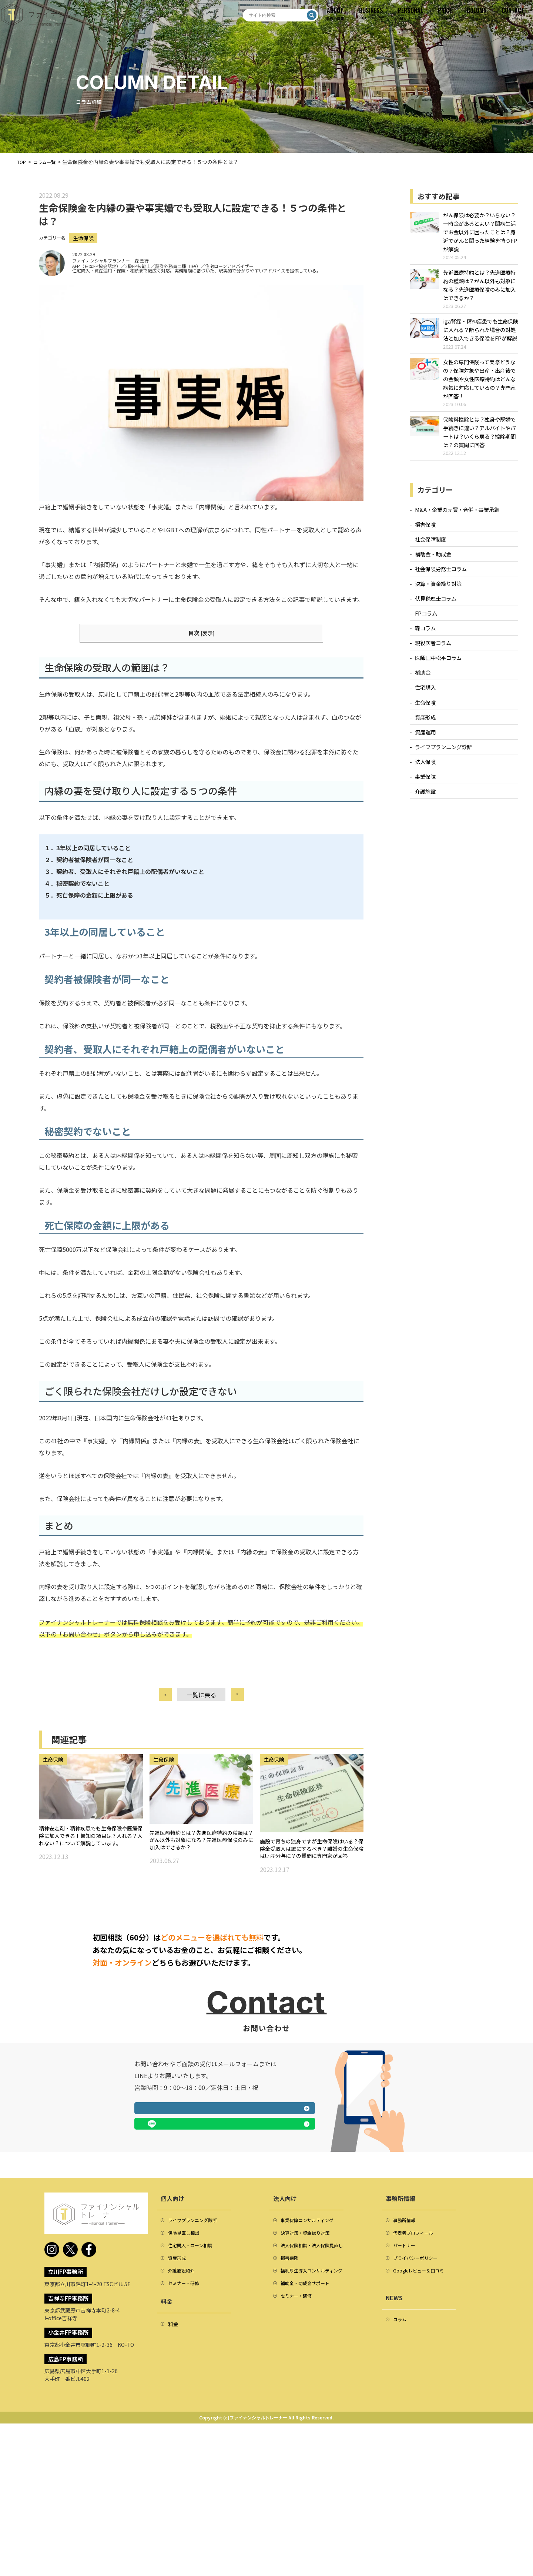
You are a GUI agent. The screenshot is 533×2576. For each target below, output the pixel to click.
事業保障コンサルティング (311, 2373)
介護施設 (425, 798)
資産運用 (425, 739)
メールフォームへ (177, 2277)
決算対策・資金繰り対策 (309, 2387)
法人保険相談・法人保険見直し (317, 2401)
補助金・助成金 (433, 561)
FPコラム (426, 620)
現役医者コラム (433, 650)
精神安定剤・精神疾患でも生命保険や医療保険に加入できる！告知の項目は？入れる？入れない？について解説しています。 (89, 1856)
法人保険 (425, 769)
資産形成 (425, 724)
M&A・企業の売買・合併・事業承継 (457, 516)
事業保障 (425, 783)
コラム (401, 2480)
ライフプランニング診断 (443, 754)
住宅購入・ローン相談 (193, 2401)
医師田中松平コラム (438, 665)
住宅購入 (425, 695)
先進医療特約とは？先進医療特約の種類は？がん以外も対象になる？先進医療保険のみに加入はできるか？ (200, 1854)
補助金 (422, 680)
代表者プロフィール (416, 2387)
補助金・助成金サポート (309, 2444)
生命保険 (85, 244)
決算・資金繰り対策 (438, 590)
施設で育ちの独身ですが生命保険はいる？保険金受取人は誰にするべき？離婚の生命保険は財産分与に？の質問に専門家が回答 (310, 1868)
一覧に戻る (201, 1701)
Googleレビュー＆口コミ (423, 2429)
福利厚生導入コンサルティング (317, 2429)
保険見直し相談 (186, 2387)
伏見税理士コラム (435, 605)
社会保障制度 (430, 546)
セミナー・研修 (186, 2444)
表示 (207, 640)
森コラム (425, 635)
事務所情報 (406, 2373)
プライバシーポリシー (419, 2415)
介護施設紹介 (183, 2429)
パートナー (406, 2401)
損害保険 (425, 531)
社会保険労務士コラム (441, 576)
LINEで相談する (272, 2277)
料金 (173, 2485)
